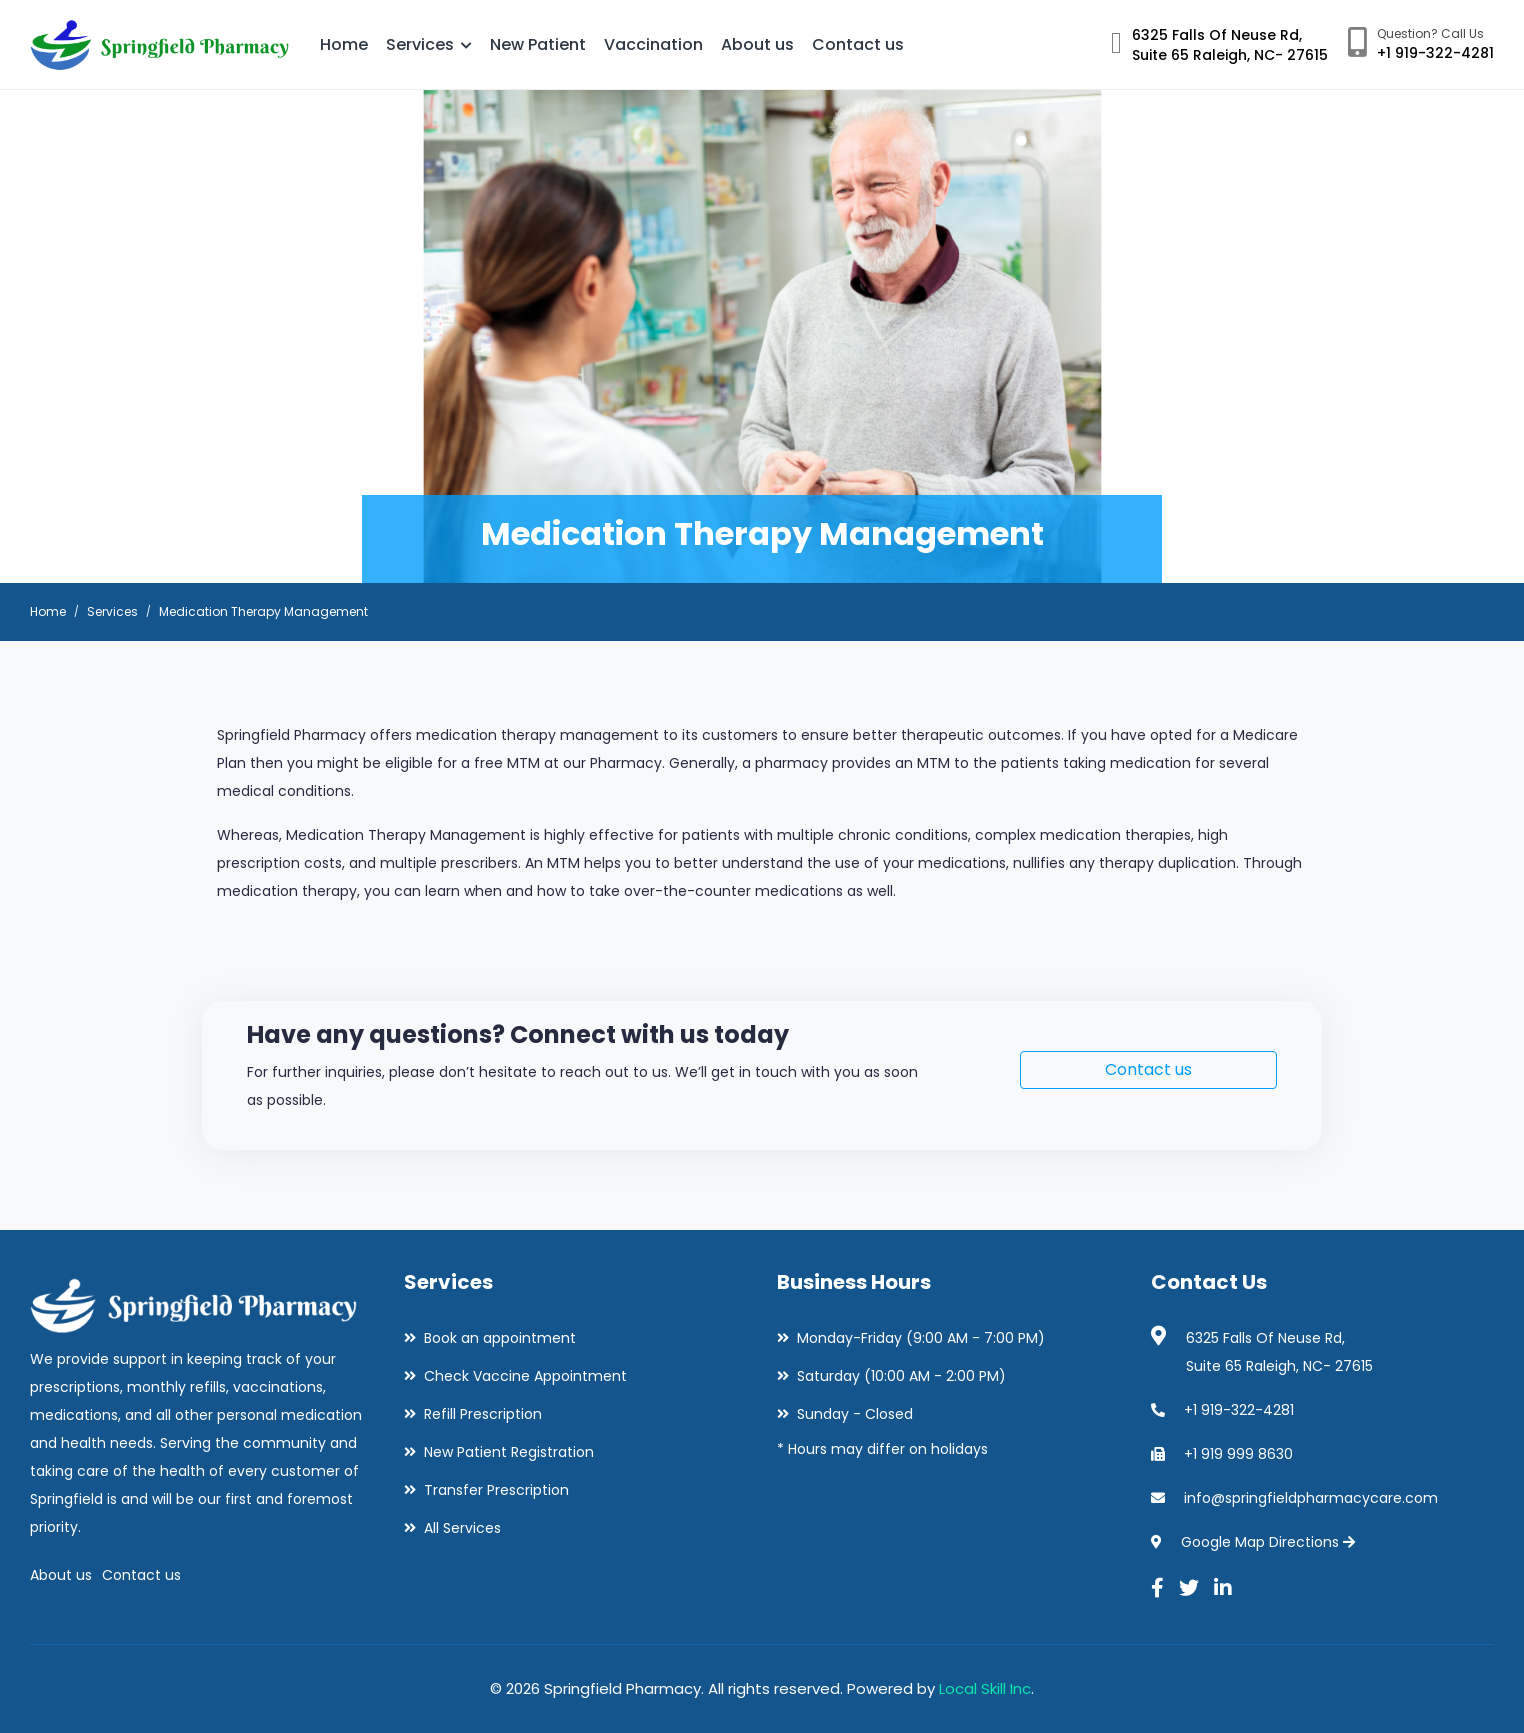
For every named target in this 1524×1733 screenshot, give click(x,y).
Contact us (858, 44)
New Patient (538, 44)
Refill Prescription (483, 1414)
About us (757, 44)
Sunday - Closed (855, 1414)
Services (429, 44)
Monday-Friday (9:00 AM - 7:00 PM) (921, 1338)
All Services (462, 1528)
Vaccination (653, 44)
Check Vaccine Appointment (525, 1376)
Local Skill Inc (985, 1688)
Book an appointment (500, 1338)
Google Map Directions (1268, 1542)
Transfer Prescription (496, 1490)
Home (344, 44)
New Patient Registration (509, 1452)
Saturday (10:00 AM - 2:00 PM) (901, 1376)
